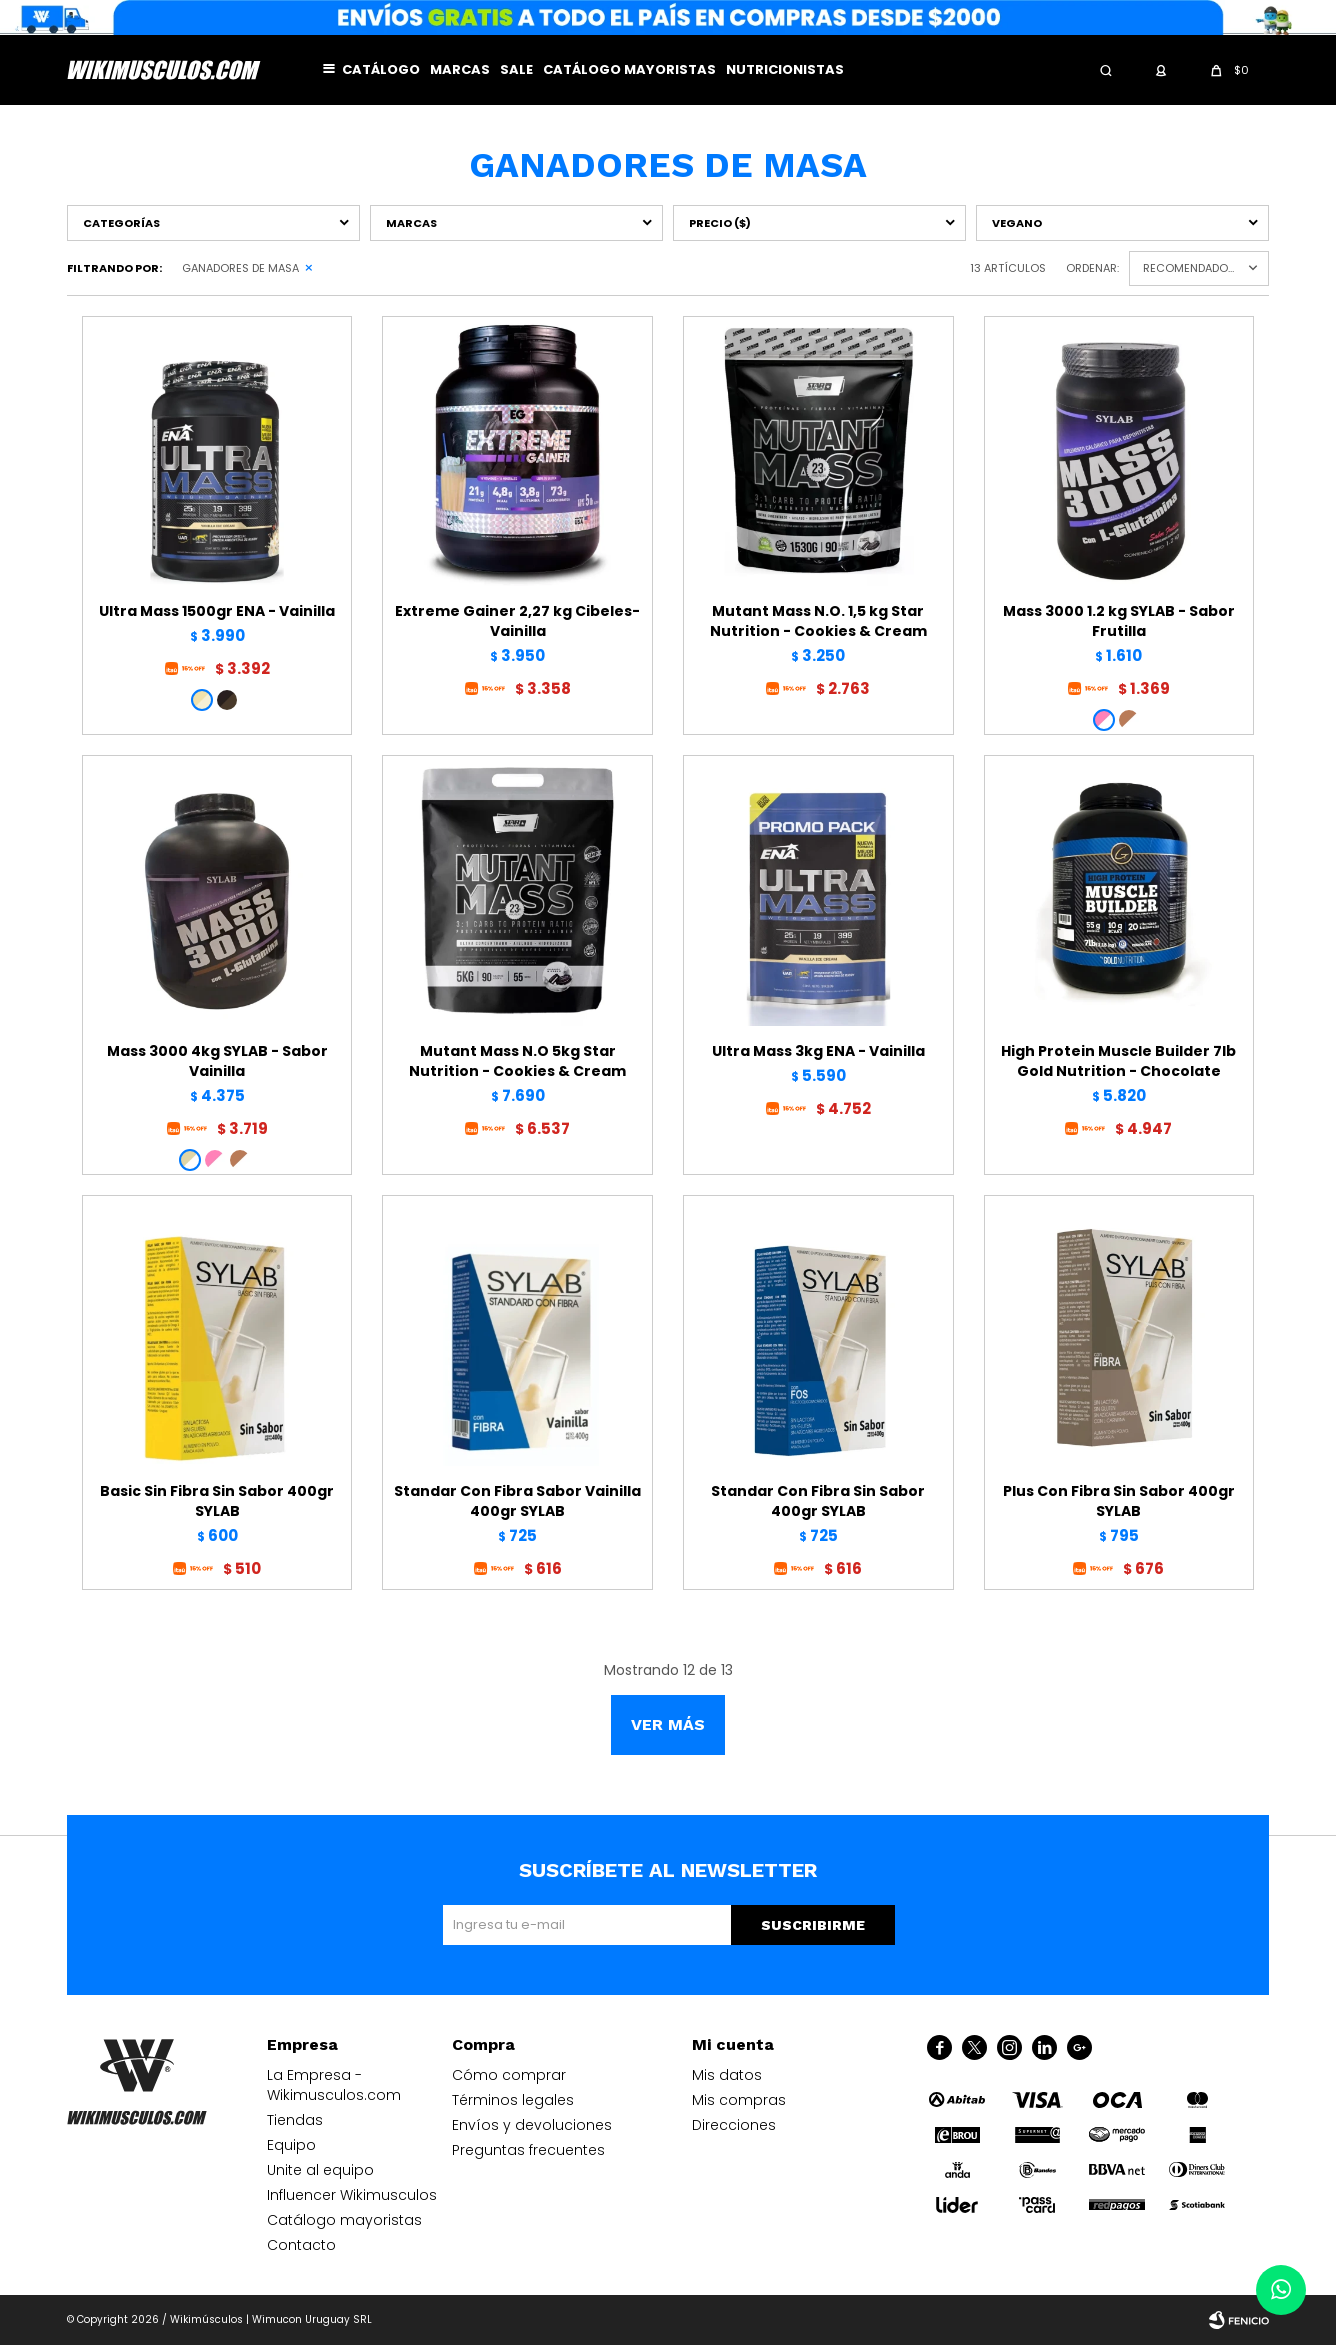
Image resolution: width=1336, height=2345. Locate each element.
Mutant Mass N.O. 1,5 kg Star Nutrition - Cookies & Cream (818, 621)
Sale (516, 69)
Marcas (460, 69)
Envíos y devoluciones (532, 2125)
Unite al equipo (320, 2170)
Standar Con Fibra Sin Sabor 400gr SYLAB (818, 1501)
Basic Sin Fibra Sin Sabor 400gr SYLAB (217, 1501)
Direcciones (734, 2125)
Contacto (301, 2245)
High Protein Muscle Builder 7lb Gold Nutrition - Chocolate (1118, 1061)
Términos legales (513, 2100)
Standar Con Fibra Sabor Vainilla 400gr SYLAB (517, 1501)
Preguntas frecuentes (528, 2150)
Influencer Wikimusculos (352, 2195)
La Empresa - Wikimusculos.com (334, 2085)
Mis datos (727, 2075)
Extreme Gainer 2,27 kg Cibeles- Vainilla (517, 621)
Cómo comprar (509, 2075)
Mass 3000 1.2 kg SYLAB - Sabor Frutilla (1119, 621)
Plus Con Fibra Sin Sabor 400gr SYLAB (1119, 1501)
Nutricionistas (785, 69)
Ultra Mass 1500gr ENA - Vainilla (217, 611)
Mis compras (739, 2100)
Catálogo (381, 69)
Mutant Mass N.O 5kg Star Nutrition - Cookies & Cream (517, 1061)
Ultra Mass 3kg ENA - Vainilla (818, 1051)
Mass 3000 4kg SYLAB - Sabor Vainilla (217, 1061)
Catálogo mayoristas (629, 69)
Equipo (291, 2145)
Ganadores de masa (240, 268)
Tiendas (295, 2120)
